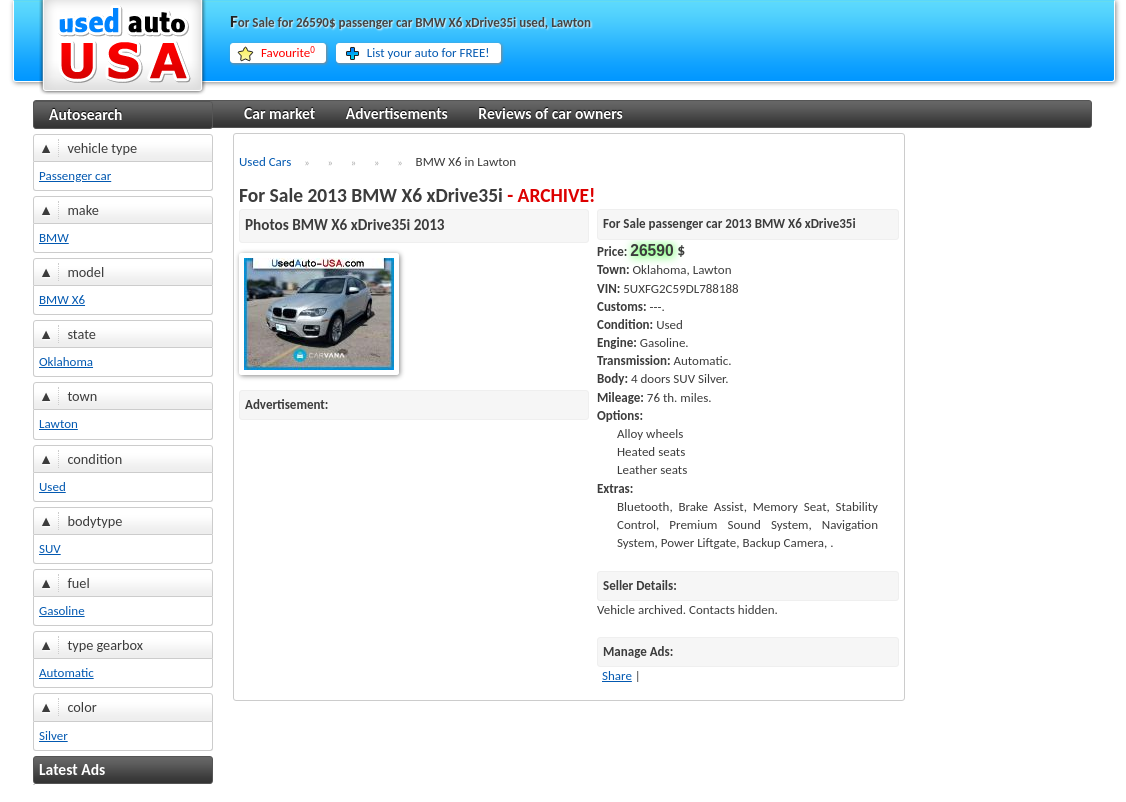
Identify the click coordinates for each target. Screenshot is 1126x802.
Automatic (66, 672)
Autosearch (85, 114)
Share (617, 675)
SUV (50, 548)
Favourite (288, 53)
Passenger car (75, 175)
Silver (53, 735)
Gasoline (62, 610)
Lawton (58, 423)
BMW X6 (62, 299)
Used (52, 486)
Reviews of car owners (550, 113)
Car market (279, 113)
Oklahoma (66, 361)
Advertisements (397, 113)
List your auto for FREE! (428, 52)
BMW (54, 237)
